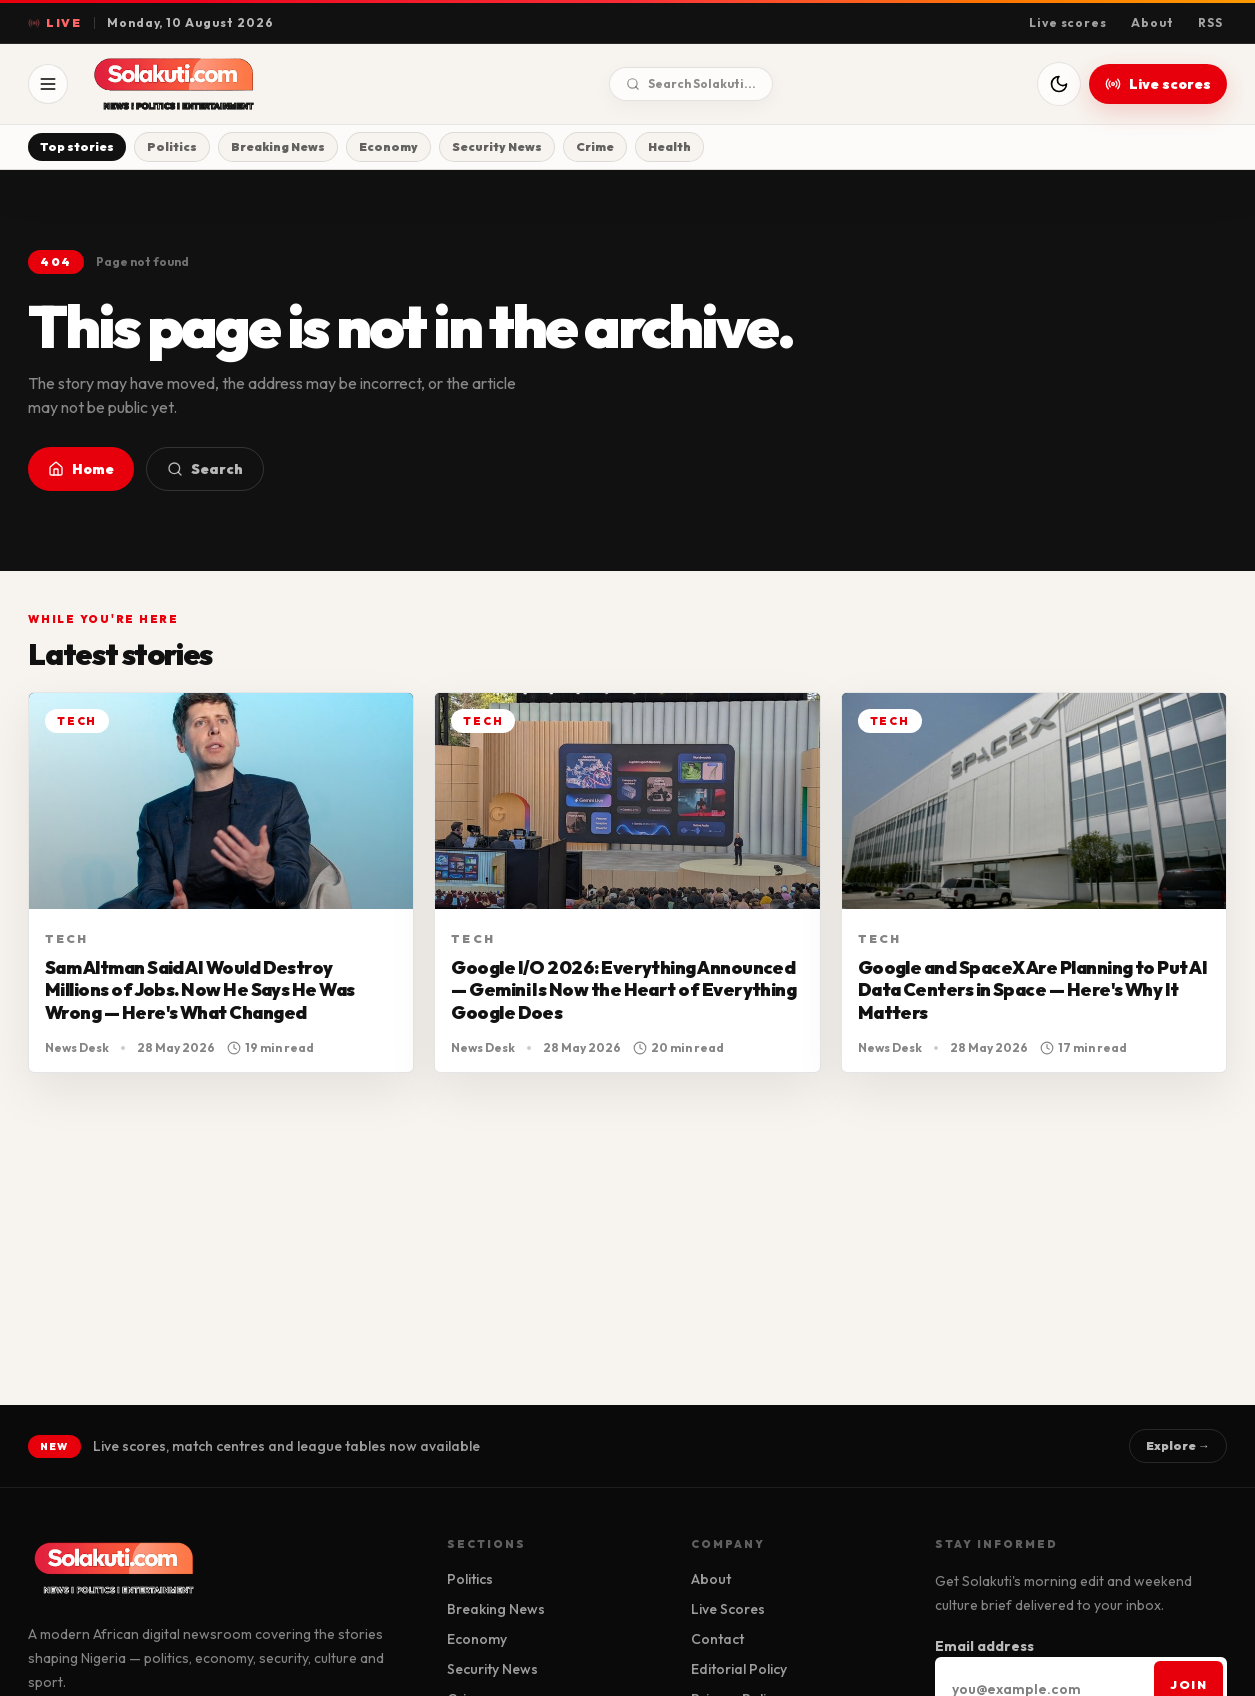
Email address (984, 1646)
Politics (172, 146)
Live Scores (728, 1609)
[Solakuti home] (216, 84)
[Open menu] (48, 84)
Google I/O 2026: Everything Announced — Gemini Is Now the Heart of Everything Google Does (623, 990)
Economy (388, 146)
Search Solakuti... (691, 83)
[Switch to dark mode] (1059, 84)
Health (669, 146)
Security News (497, 146)
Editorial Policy (739, 1669)
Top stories (77, 146)
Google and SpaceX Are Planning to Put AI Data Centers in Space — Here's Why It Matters (1032, 990)
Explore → (1178, 1445)
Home (81, 469)
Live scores (1068, 22)
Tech (67, 938)
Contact (717, 1639)
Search (205, 469)
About (1152, 22)
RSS (1210, 22)
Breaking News (278, 146)
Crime (595, 146)
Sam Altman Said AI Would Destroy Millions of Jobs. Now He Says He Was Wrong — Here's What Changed (200, 990)
